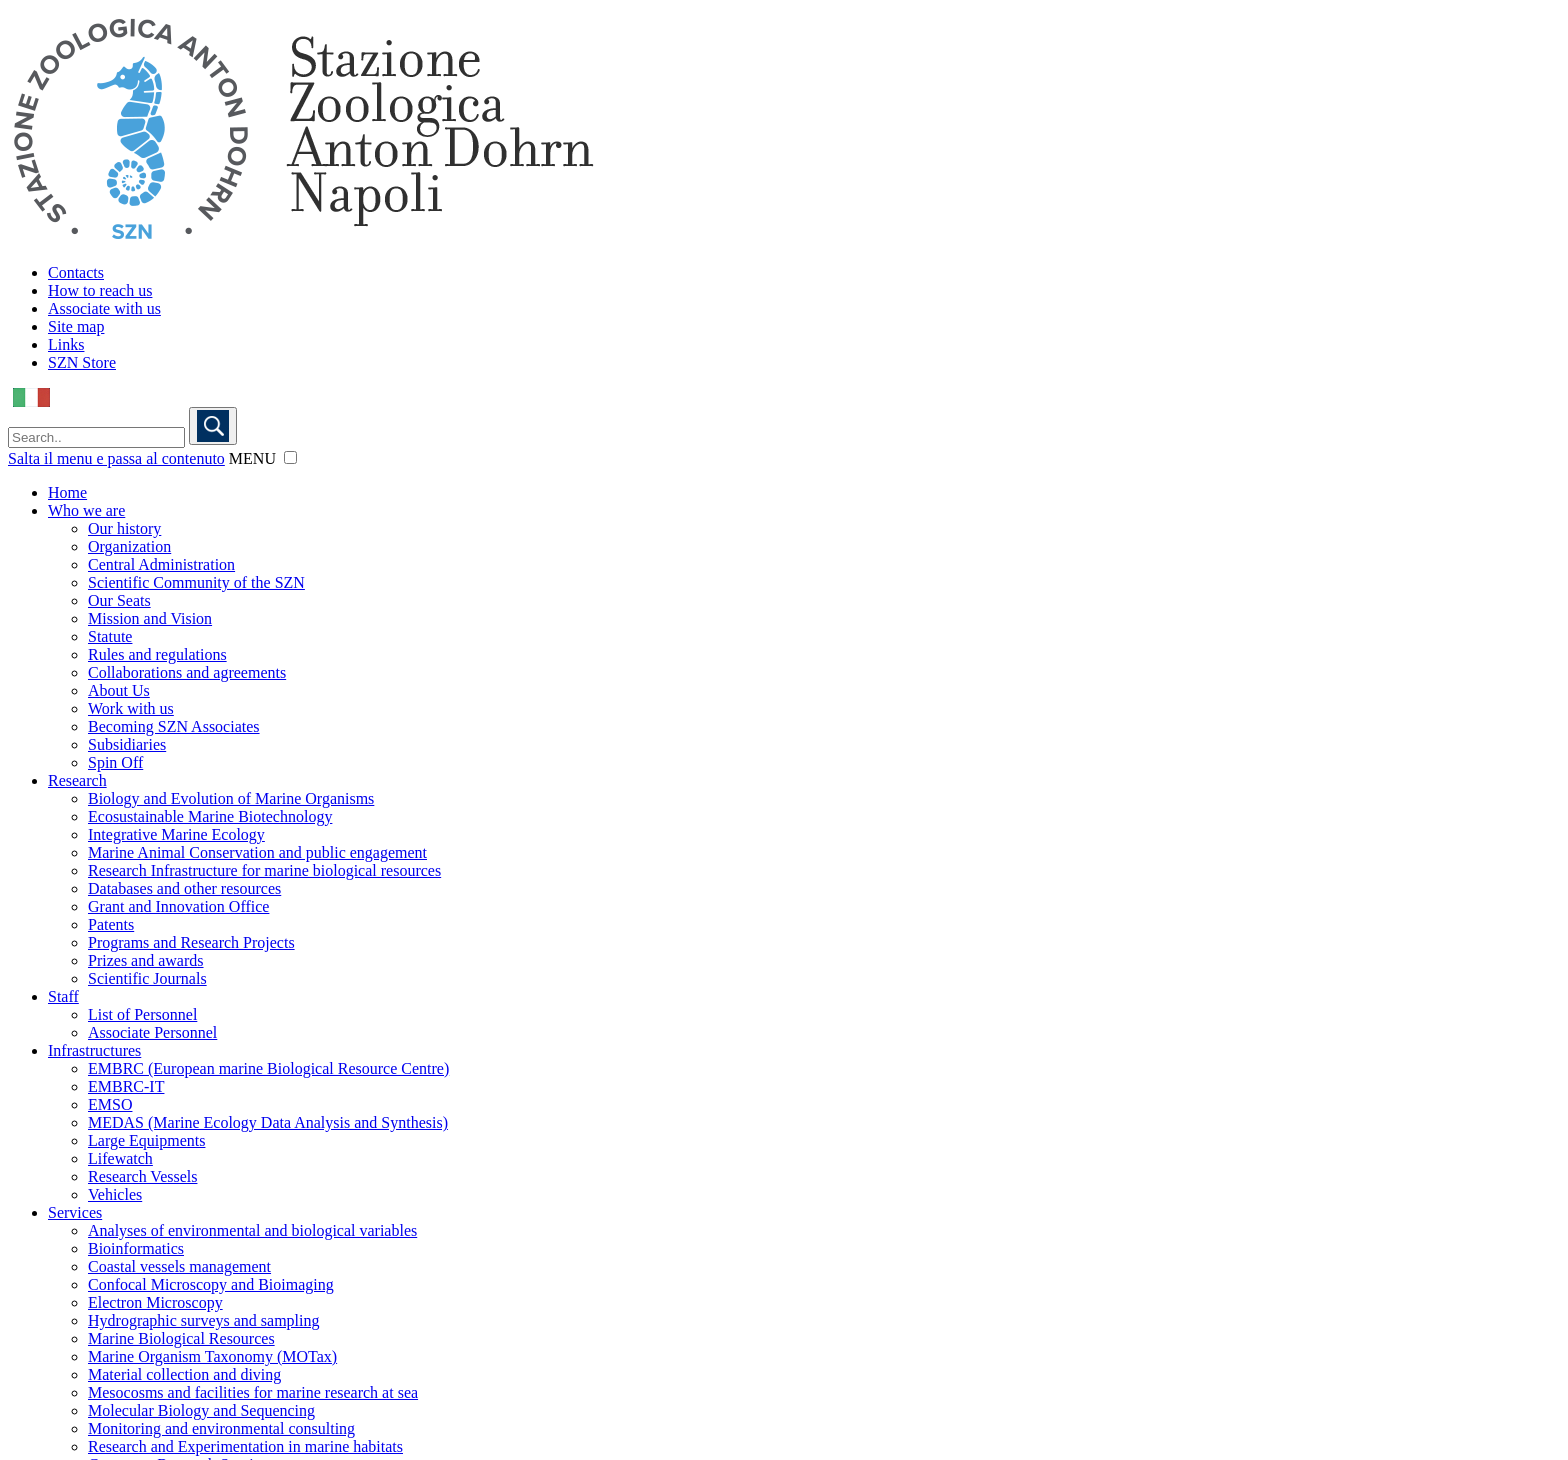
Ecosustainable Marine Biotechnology (210, 816)
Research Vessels (142, 1176)
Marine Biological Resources (181, 1338)
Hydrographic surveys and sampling (204, 1320)
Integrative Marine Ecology (176, 834)
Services (75, 1212)
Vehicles (115, 1194)
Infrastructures (94, 1050)
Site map (76, 326)
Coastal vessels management (179, 1266)
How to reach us (100, 290)
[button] (290, 457)
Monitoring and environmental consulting (221, 1428)
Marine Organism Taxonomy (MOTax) (212, 1356)
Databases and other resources (184, 888)
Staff (63, 996)
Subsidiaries (127, 744)
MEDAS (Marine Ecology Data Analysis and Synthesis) (268, 1122)
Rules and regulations (157, 654)
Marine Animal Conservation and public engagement (257, 852)
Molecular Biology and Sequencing (201, 1410)
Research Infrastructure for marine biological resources (264, 870)
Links (66, 344)
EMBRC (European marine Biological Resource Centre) (268, 1068)
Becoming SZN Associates (174, 726)
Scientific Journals (147, 978)
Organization (129, 546)
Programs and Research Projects (191, 942)
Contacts (76, 272)
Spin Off (115, 762)
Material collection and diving (184, 1374)
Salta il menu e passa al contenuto (116, 458)
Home (67, 492)
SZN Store (82, 362)
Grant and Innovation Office (178, 906)
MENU (252, 458)
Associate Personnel (152, 1032)
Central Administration (161, 564)
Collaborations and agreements (187, 672)
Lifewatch (120, 1158)
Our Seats (119, 600)
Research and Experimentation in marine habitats (245, 1446)
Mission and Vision (150, 618)
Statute (110, 636)
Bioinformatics (136, 1248)
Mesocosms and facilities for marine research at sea (253, 1392)
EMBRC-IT (126, 1086)
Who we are (86, 510)
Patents (111, 924)
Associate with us (104, 308)
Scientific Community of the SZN (196, 582)
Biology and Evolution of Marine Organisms (231, 798)
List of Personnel (142, 1014)
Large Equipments (146, 1140)
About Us (119, 690)
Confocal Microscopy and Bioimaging (211, 1284)
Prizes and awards (146, 960)
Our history (124, 528)
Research (77, 780)
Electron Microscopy (155, 1302)
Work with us (131, 708)
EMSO (110, 1104)
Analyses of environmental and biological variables (252, 1230)
